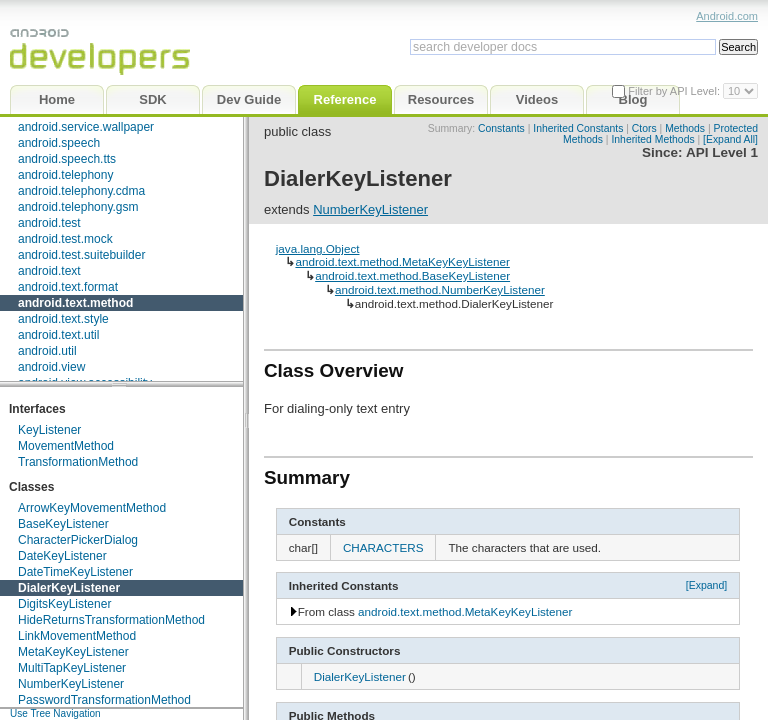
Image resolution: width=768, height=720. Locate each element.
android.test (49, 223)
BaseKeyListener (63, 524)
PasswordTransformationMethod (104, 700)
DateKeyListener (62, 556)
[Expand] (707, 585)
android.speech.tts (67, 159)
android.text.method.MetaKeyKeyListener (402, 261)
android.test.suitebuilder (81, 255)
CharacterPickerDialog (78, 540)
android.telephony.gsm (78, 207)
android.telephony (65, 175)
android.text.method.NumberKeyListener (440, 289)
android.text (49, 271)
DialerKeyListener (69, 588)
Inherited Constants (578, 128)
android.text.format (68, 287)
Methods (685, 128)
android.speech (59, 143)
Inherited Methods (652, 139)
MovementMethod (66, 446)
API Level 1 (722, 152)
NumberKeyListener (71, 684)
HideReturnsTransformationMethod (111, 620)
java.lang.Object (318, 248)
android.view (51, 367)
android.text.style (63, 319)
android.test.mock (65, 239)
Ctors (644, 128)
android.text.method (75, 303)
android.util (47, 351)
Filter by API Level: (675, 91)
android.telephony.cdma (81, 191)
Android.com (727, 16)
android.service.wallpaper (86, 127)
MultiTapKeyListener (72, 668)
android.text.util (58, 335)
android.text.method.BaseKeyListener (412, 275)
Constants (501, 128)
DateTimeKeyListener (75, 572)
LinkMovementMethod (77, 636)
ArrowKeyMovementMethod (92, 508)
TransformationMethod (78, 462)
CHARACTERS (383, 547)
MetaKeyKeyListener (73, 652)
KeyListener (49, 430)
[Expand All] (730, 139)
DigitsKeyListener (64, 604)
